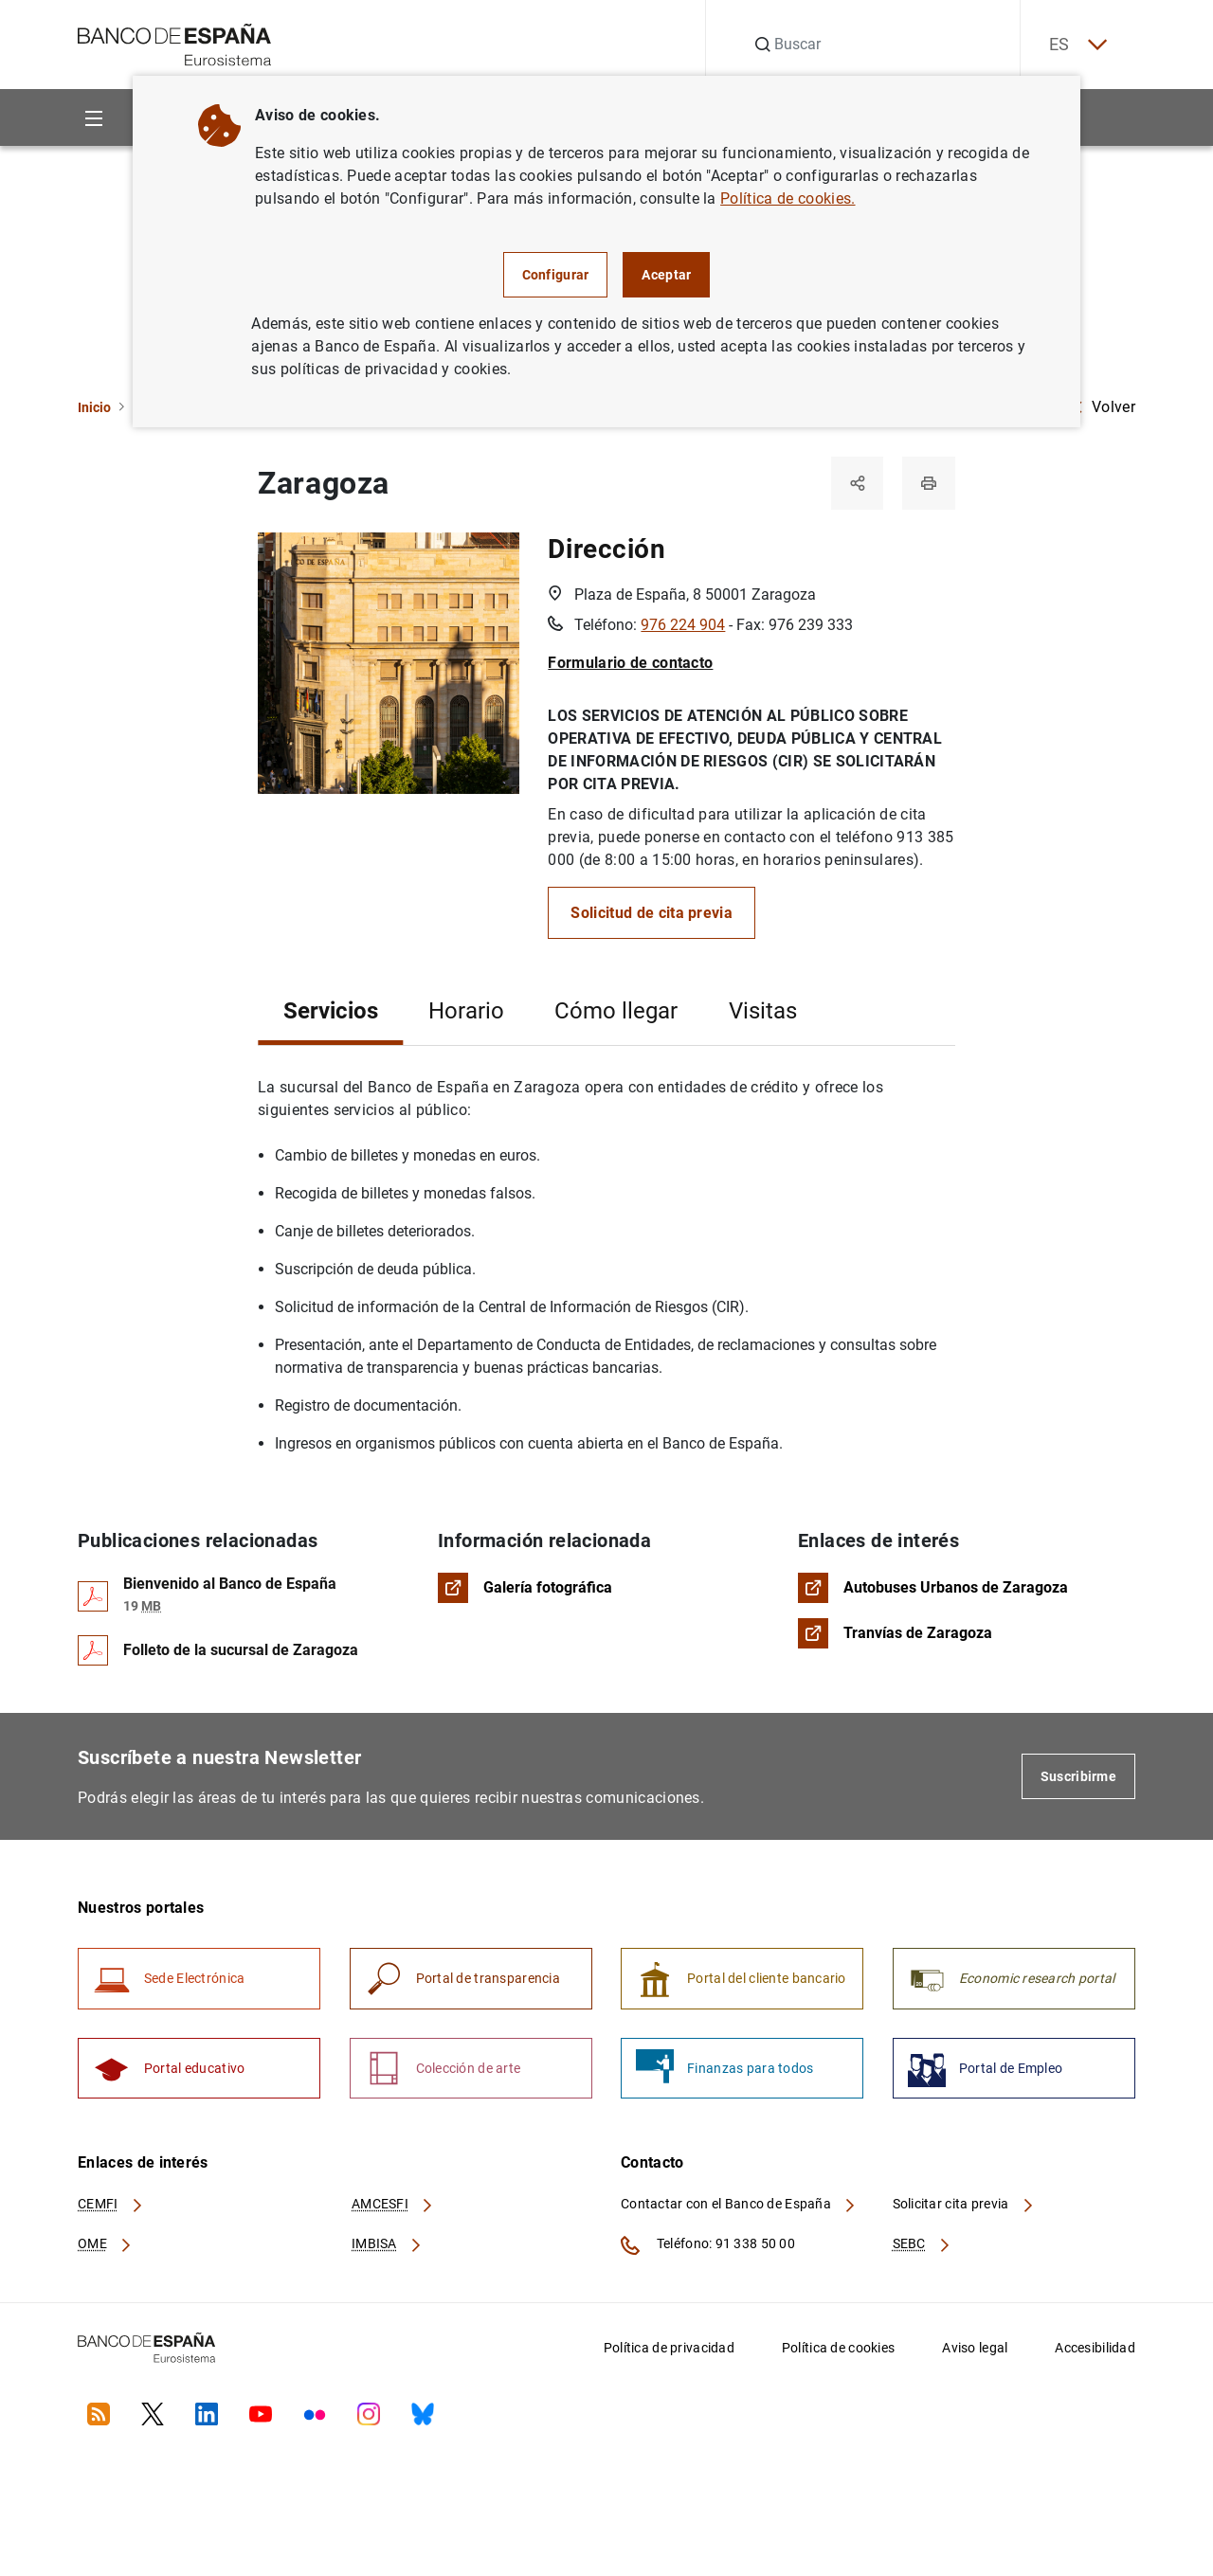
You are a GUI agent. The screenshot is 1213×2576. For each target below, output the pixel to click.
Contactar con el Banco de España (739, 2205)
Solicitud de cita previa (651, 914)
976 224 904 (683, 626)
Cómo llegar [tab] (616, 1012)
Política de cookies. (787, 198)
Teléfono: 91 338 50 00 (708, 2246)
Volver (1104, 407)
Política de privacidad (669, 2348)
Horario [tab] (466, 1012)
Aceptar (666, 274)
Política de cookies (838, 2348)
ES (1076, 45)
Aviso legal (974, 2348)
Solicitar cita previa (964, 2205)
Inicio (94, 407)
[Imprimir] (928, 483)
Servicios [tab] (330, 1012)
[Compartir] (856, 483)
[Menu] (93, 118)
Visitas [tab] (763, 1012)
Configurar (555, 274)
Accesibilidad (1095, 2348)
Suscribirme (1078, 1777)
